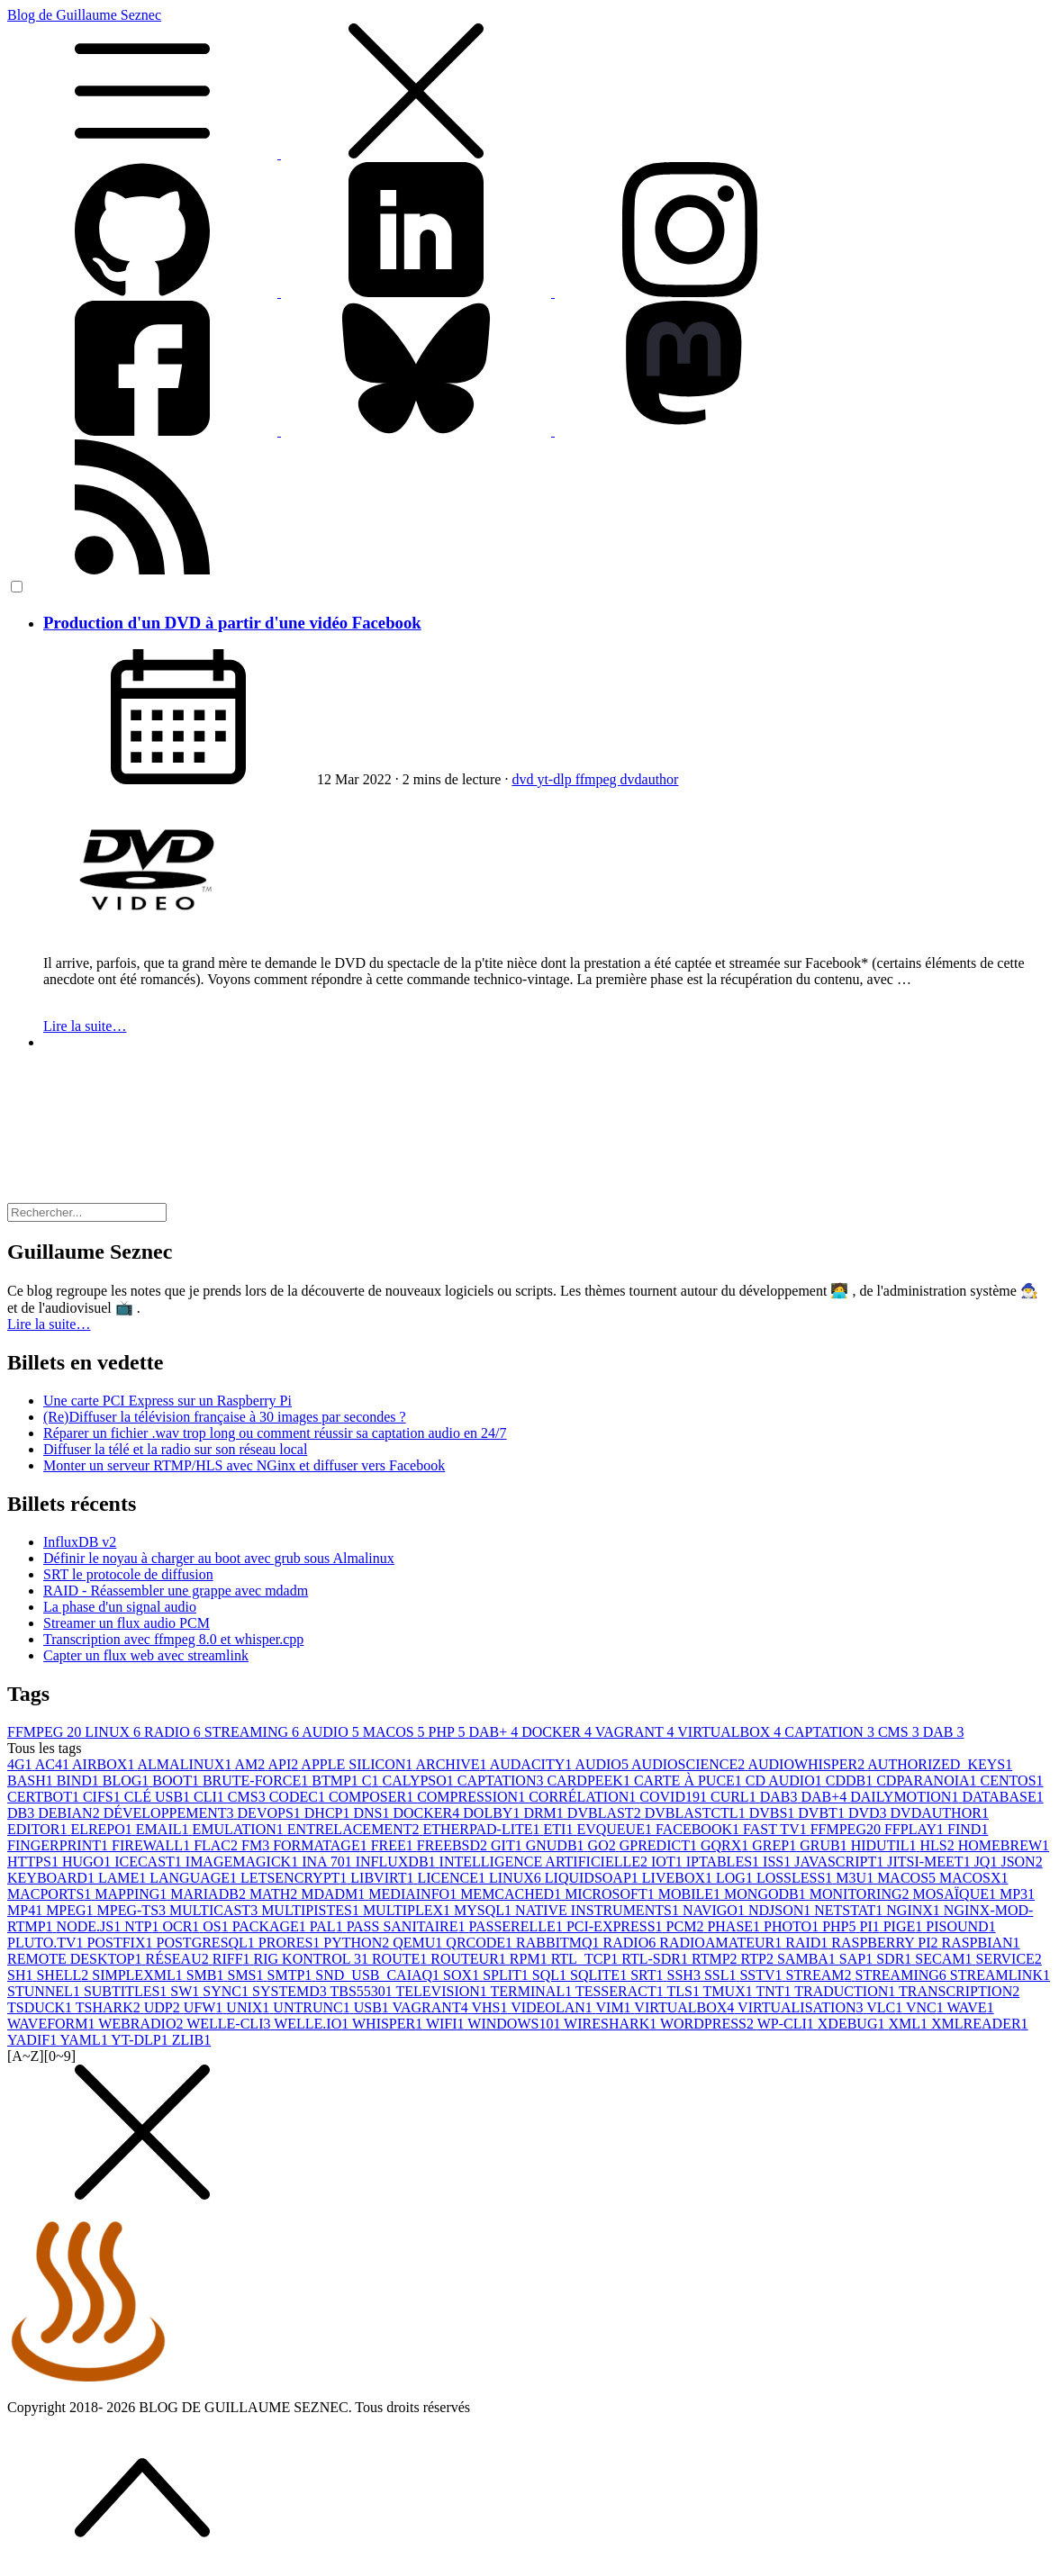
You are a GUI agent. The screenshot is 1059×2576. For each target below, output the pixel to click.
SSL (722, 1975)
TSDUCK (41, 2007)
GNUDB (557, 1845)
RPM (530, 1958)
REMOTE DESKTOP (76, 1958)
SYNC (227, 1991)
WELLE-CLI (230, 2023)
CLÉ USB (159, 1796)
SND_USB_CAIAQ (379, 1975)
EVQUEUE (616, 1829)
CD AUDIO (786, 1780)
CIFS (103, 1796)
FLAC (217, 1845)
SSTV (762, 1975)
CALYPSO (420, 1780)
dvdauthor (649, 779)
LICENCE (453, 1877)
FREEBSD (454, 1845)
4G (21, 1764)
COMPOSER (373, 1796)
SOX (463, 1975)
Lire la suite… (84, 1026)
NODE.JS (91, 1926)
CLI (211, 1796)
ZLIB (192, 2039)
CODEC (299, 1796)
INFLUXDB (397, 1861)
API (284, 1764)
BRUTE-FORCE (257, 1780)
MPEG (71, 1910)
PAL (328, 1926)
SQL (551, 1975)
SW (186, 1991)
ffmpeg (597, 779)
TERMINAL (533, 1991)
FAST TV (776, 1829)
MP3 (1017, 1894)
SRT (648, 1975)
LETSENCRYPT (295, 1877)
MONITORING (861, 1894)
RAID (808, 1942)
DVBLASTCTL (697, 1813)
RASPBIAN (980, 1942)
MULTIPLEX (408, 1910)
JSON (1021, 1861)
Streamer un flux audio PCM (126, 1623)
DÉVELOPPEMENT (171, 1813)
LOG (736, 1877)
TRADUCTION (846, 1991)
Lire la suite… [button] (48, 1324)
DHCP (329, 1813)
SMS (247, 1975)
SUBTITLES (127, 1991)
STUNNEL (45, 1991)
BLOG (128, 1780)
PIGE (905, 1926)
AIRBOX (104, 1764)
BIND (80, 1780)
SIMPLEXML (139, 1975)
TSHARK (110, 2007)
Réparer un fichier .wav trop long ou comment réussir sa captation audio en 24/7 (275, 1433)
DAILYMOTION (906, 1796)
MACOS (396, 1732)
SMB (207, 1975)
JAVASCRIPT (840, 1861)
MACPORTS (51, 1894)
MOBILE (691, 1894)
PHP (449, 1732)
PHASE (735, 1926)
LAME (123, 1877)
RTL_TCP (586, 1958)
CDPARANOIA (928, 1780)
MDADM (334, 1894)
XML (909, 2023)
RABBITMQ (559, 1942)
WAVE (969, 2007)
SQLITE (600, 1975)
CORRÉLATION (584, 1796)
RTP (759, 1958)
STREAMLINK (1000, 1975)
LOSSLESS (796, 1877)
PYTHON (358, 1942)
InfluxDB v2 (79, 1542)
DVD (869, 1813)
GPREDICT (660, 1845)
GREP (776, 1845)
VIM (615, 2007)
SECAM (945, 1958)
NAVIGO (715, 1910)
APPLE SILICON (358, 1764)
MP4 (26, 1910)
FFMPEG (46, 1732)
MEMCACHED (512, 1894)
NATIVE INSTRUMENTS (599, 1910)
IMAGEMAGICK (244, 1861)
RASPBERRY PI (886, 1942)
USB (373, 2007)
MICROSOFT (611, 1894)
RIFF (233, 1958)
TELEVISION (443, 1991)
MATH (275, 1894)
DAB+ (494, 1732)
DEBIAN (70, 1813)
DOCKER (558, 1732)
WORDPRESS (708, 2023)
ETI (560, 1829)
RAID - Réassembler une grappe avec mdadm (175, 1590)
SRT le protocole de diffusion (128, 1574)
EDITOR (38, 1829)
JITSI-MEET (930, 1861)
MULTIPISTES (312, 1910)
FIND (967, 1829)
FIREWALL (153, 1845)
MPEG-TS (133, 1910)
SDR (895, 1958)
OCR (182, 1926)
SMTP (291, 1975)
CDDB (851, 1780)
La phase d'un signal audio (119, 1606)
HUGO (88, 1861)
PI (870, 1926)
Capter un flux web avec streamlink (146, 1655)
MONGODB (767, 1894)
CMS (900, 1732)
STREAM (820, 1975)
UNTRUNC (313, 2007)
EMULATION (239, 1829)
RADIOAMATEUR (722, 1942)
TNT (775, 1991)
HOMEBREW (1003, 1845)
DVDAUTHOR (940, 1813)
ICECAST (150, 1861)
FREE (394, 1845)
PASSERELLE (517, 1926)
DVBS (774, 1813)
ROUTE (401, 1958)
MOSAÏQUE (956, 1894)
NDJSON (781, 1910)
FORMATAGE (322, 1845)
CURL (735, 1796)
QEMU (419, 1942)
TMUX (729, 1991)
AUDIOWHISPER (807, 1764)
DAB (943, 1732)
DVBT (823, 1813)
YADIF (33, 2039)
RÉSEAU (179, 1958)
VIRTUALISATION (802, 2007)
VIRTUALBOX (730, 1732)
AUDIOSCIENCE (689, 1764)
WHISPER (389, 2023)
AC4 (53, 1764)
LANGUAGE (194, 1877)
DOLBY (493, 1813)
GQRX (726, 1845)
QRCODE (481, 1942)
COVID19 (675, 1796)
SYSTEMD (291, 1991)
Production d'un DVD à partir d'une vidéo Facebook (232, 622)
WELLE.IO (313, 2023)
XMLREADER (979, 2023)
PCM (687, 1926)
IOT (668, 1861)
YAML (86, 2039)
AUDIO (332, 1732)
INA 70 (329, 1861)
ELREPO (102, 1829)
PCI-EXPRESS (616, 1926)
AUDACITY (532, 1764)
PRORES (290, 1942)
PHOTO (793, 1926)
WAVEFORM (52, 2023)
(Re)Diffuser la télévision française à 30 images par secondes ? (224, 1416)
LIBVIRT (383, 1877)
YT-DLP (141, 2039)
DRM (544, 1813)
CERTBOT (45, 1796)
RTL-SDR (656, 1958)
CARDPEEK (590, 1780)
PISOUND (960, 1926)
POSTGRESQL (207, 1942)
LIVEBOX (679, 1877)
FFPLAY (915, 1829)
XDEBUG (853, 2023)
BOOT (177, 1780)
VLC (886, 2007)
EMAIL (164, 1829)
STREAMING (253, 1732)
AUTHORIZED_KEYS (939, 1764)
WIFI (446, 2023)
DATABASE (1002, 1796)
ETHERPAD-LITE (482, 1829)
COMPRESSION (473, 1796)
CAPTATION (831, 1732)
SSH (685, 1975)
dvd (524, 779)
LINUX (114, 1732)
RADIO (174, 1732)
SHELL (64, 1975)
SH (21, 1975)
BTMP (337, 1780)
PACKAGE (271, 1926)
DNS (373, 1813)
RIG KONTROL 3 (313, 1958)
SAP (857, 1958)
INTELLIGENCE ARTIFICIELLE (545, 1861)
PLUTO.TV (47, 1942)
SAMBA (808, 1958)
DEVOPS (271, 1813)
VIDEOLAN (553, 2007)
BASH (32, 1780)
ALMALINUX (186, 1764)
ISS (778, 1861)
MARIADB (209, 1894)
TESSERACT (621, 1991)
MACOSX (973, 1877)
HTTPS (34, 1861)
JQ (987, 1861)
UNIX (249, 2007)
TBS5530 (362, 1991)
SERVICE (1008, 1958)
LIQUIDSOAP (593, 1877)
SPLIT (507, 1975)
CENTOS (1012, 1780)
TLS (684, 1991)
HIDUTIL (885, 1845)
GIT (508, 1845)
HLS (939, 1845)
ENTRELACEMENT (355, 1829)
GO (604, 1845)
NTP (143, 1926)
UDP (164, 2007)
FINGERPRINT (59, 1845)
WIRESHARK (612, 2023)
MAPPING (132, 1894)
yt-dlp (556, 779)
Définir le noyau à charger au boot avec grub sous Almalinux (218, 1558)
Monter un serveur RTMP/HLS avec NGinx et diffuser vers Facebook (244, 1465)
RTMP (716, 1958)
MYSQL (484, 1910)
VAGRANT (636, 1732)
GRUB (825, 1845)
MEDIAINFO (414, 1894)
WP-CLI (787, 2023)
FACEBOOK (699, 1829)
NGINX (915, 1910)
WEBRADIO (142, 2023)
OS (217, 1926)
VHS (491, 2007)
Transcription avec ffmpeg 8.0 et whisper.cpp (173, 1639)
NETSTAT (850, 1910)
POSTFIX (122, 1942)
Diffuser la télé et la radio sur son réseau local (175, 1449)
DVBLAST (606, 1813)
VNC (926, 2007)
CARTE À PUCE (690, 1780)
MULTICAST (215, 1910)
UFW (205, 2007)
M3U (856, 1877)
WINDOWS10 (515, 2023)
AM (251, 1764)
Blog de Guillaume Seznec (529, 84)
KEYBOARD (52, 1877)
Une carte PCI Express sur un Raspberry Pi (167, 1400)
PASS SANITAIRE (408, 1926)
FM (257, 1845)
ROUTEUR (470, 1958)
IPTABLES (724, 1861)
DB (22, 1813)
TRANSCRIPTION (959, 1991)
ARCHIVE (452, 1764)
